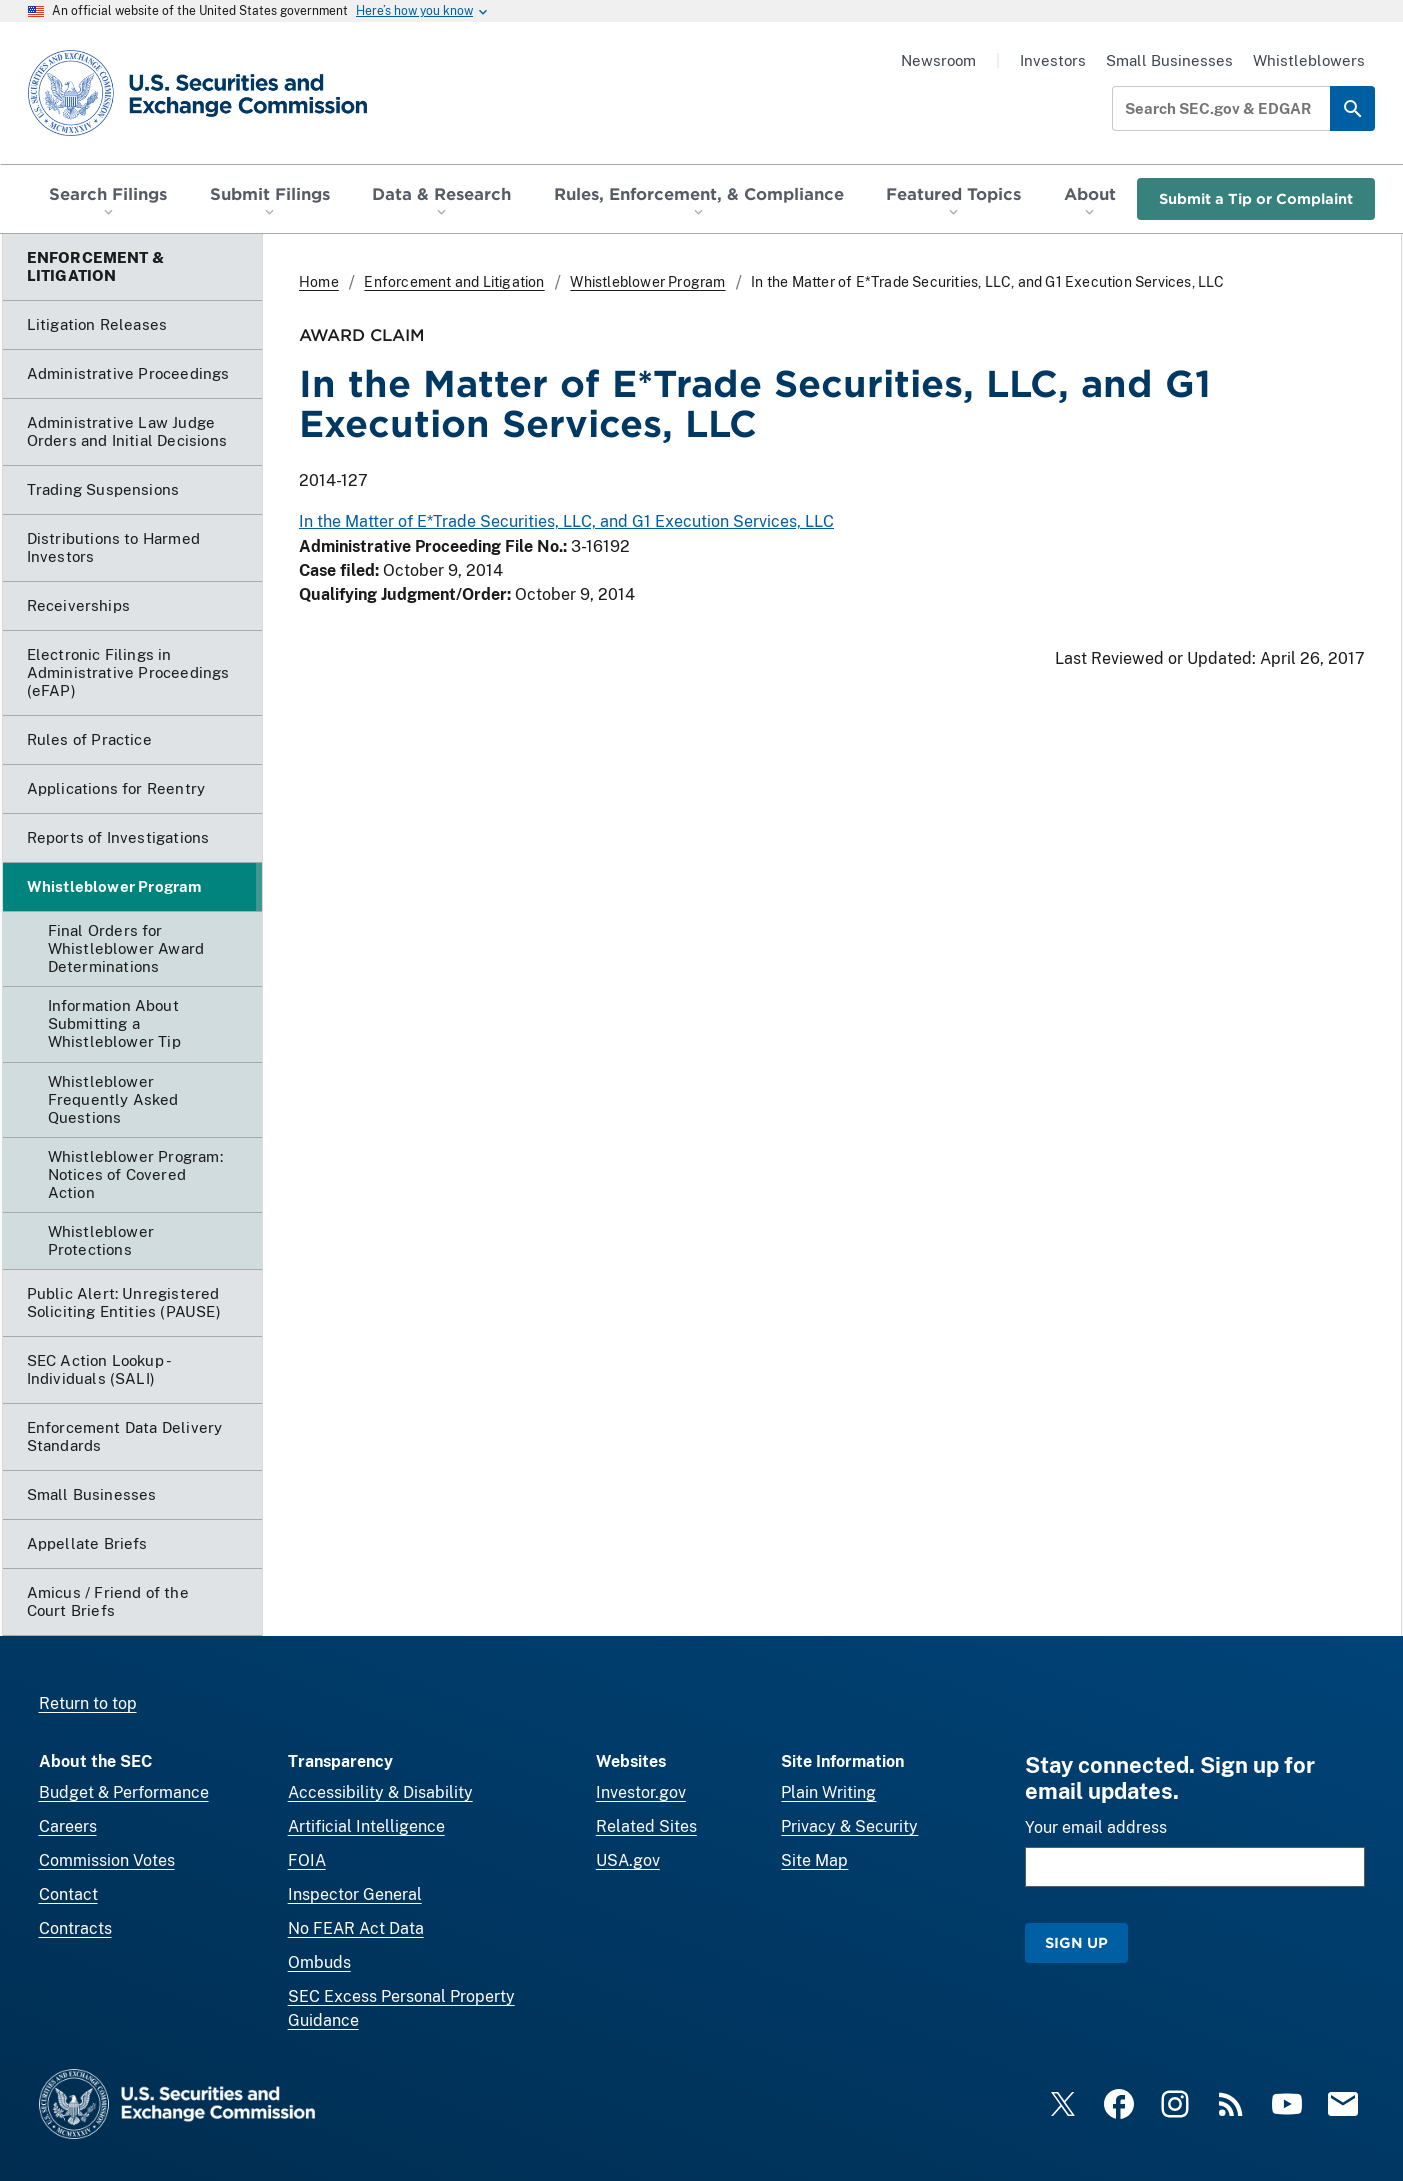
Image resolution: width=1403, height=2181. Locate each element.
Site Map (814, 1860)
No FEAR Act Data (356, 1928)
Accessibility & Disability (380, 1792)
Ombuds (319, 1962)
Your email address (1096, 1827)
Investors (1053, 60)
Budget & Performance (124, 1792)
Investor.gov (641, 1792)
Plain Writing (828, 1792)
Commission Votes (107, 1860)
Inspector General (355, 1894)
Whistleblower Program (647, 282)
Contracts (75, 1928)
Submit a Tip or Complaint (1256, 198)
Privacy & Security (849, 1826)
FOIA (307, 1860)
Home (319, 282)
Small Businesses (1169, 60)
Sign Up (1076, 1942)
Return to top (88, 1703)
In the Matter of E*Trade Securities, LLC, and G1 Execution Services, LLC (566, 521)
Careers (68, 1826)
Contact (68, 1894)
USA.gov (628, 1860)
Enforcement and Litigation (454, 282)
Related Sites (646, 1826)
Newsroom (938, 60)
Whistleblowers (1309, 60)
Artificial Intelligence (366, 1826)
